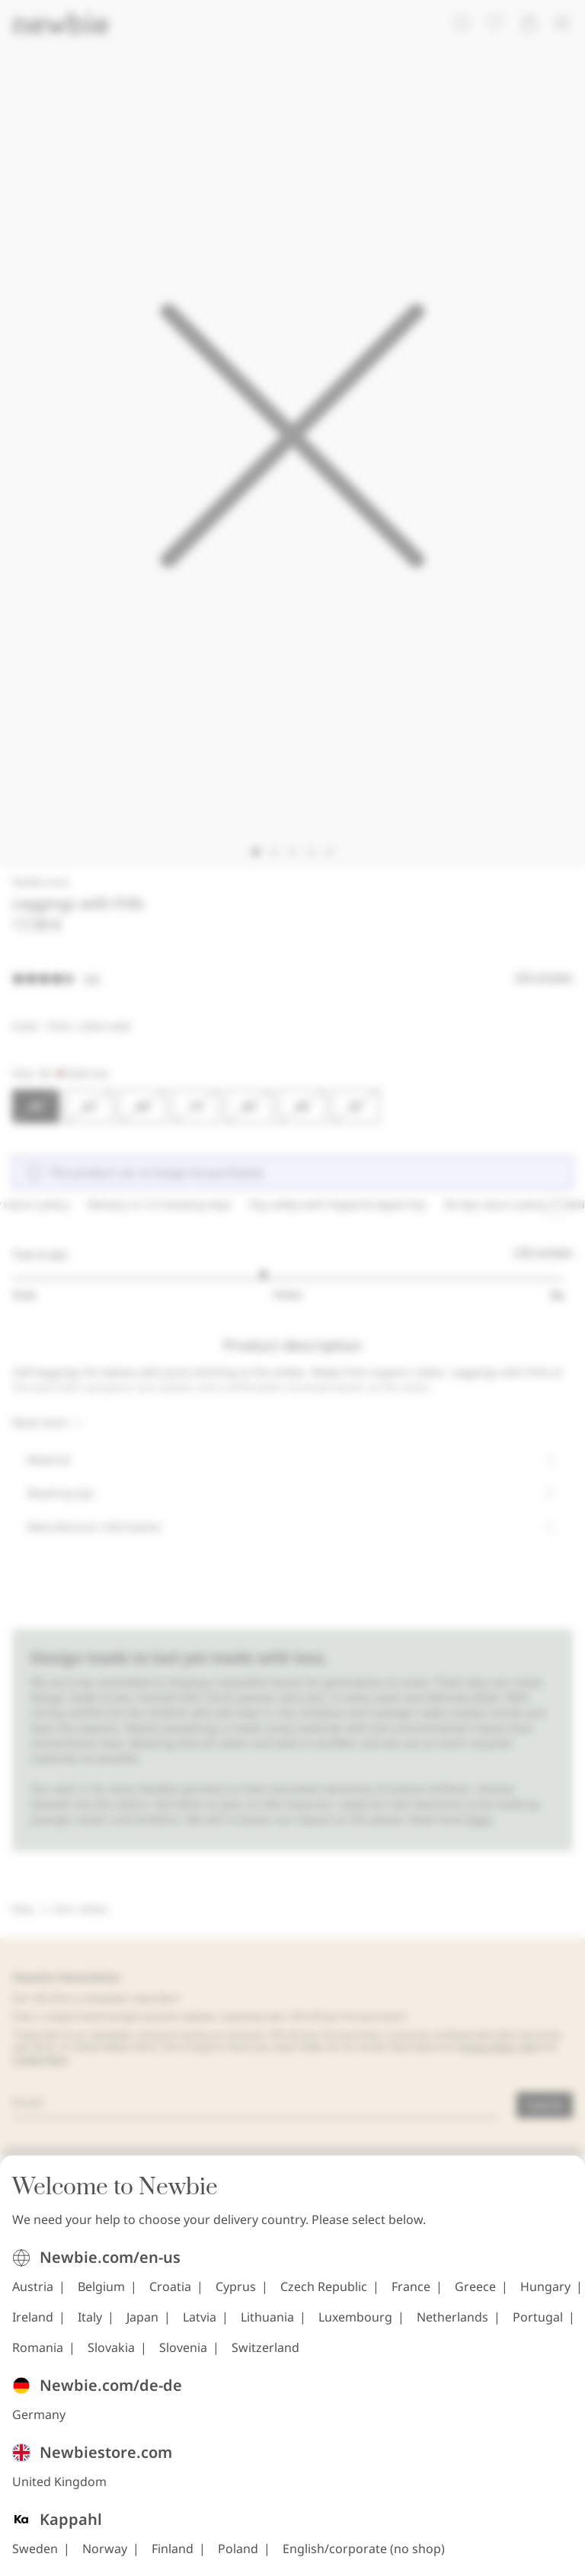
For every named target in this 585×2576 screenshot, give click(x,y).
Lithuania (267, 2325)
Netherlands (452, 2325)
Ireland (32, 2325)
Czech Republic (323, 2294)
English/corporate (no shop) (364, 2557)
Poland (238, 2557)
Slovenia (183, 2355)
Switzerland (265, 2355)
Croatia (170, 2294)
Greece (475, 2294)
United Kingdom (59, 2490)
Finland (172, 2557)
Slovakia (111, 2355)
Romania (37, 2355)
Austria (32, 2294)
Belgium (101, 2294)
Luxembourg (355, 2325)
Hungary (545, 2294)
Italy (90, 2325)
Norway (104, 2557)
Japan (142, 2325)
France (411, 2294)
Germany (39, 2422)
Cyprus (236, 2294)
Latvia (199, 2325)
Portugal (538, 2325)
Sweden (35, 2557)
